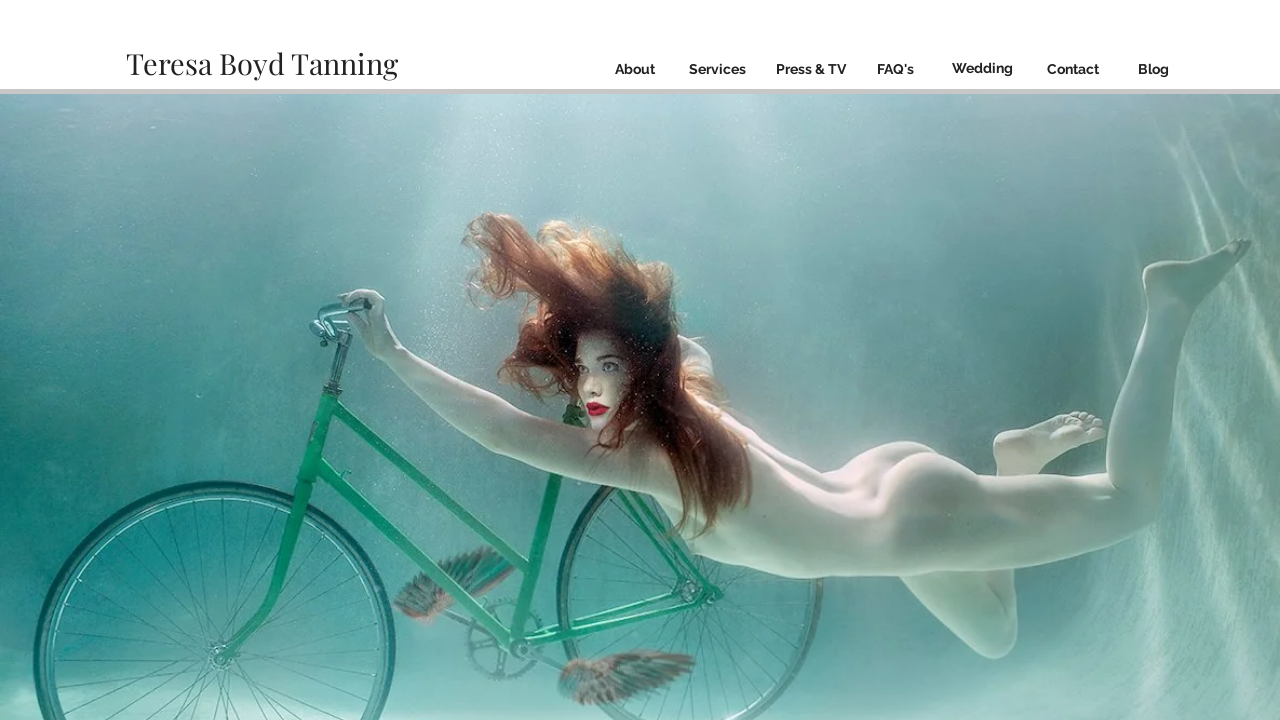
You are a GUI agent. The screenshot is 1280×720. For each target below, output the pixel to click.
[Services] (717, 70)
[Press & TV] (810, 70)
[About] (634, 70)
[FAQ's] (895, 70)
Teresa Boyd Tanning (265, 63)
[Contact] (1072, 70)
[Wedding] (982, 68)
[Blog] (1153, 70)
